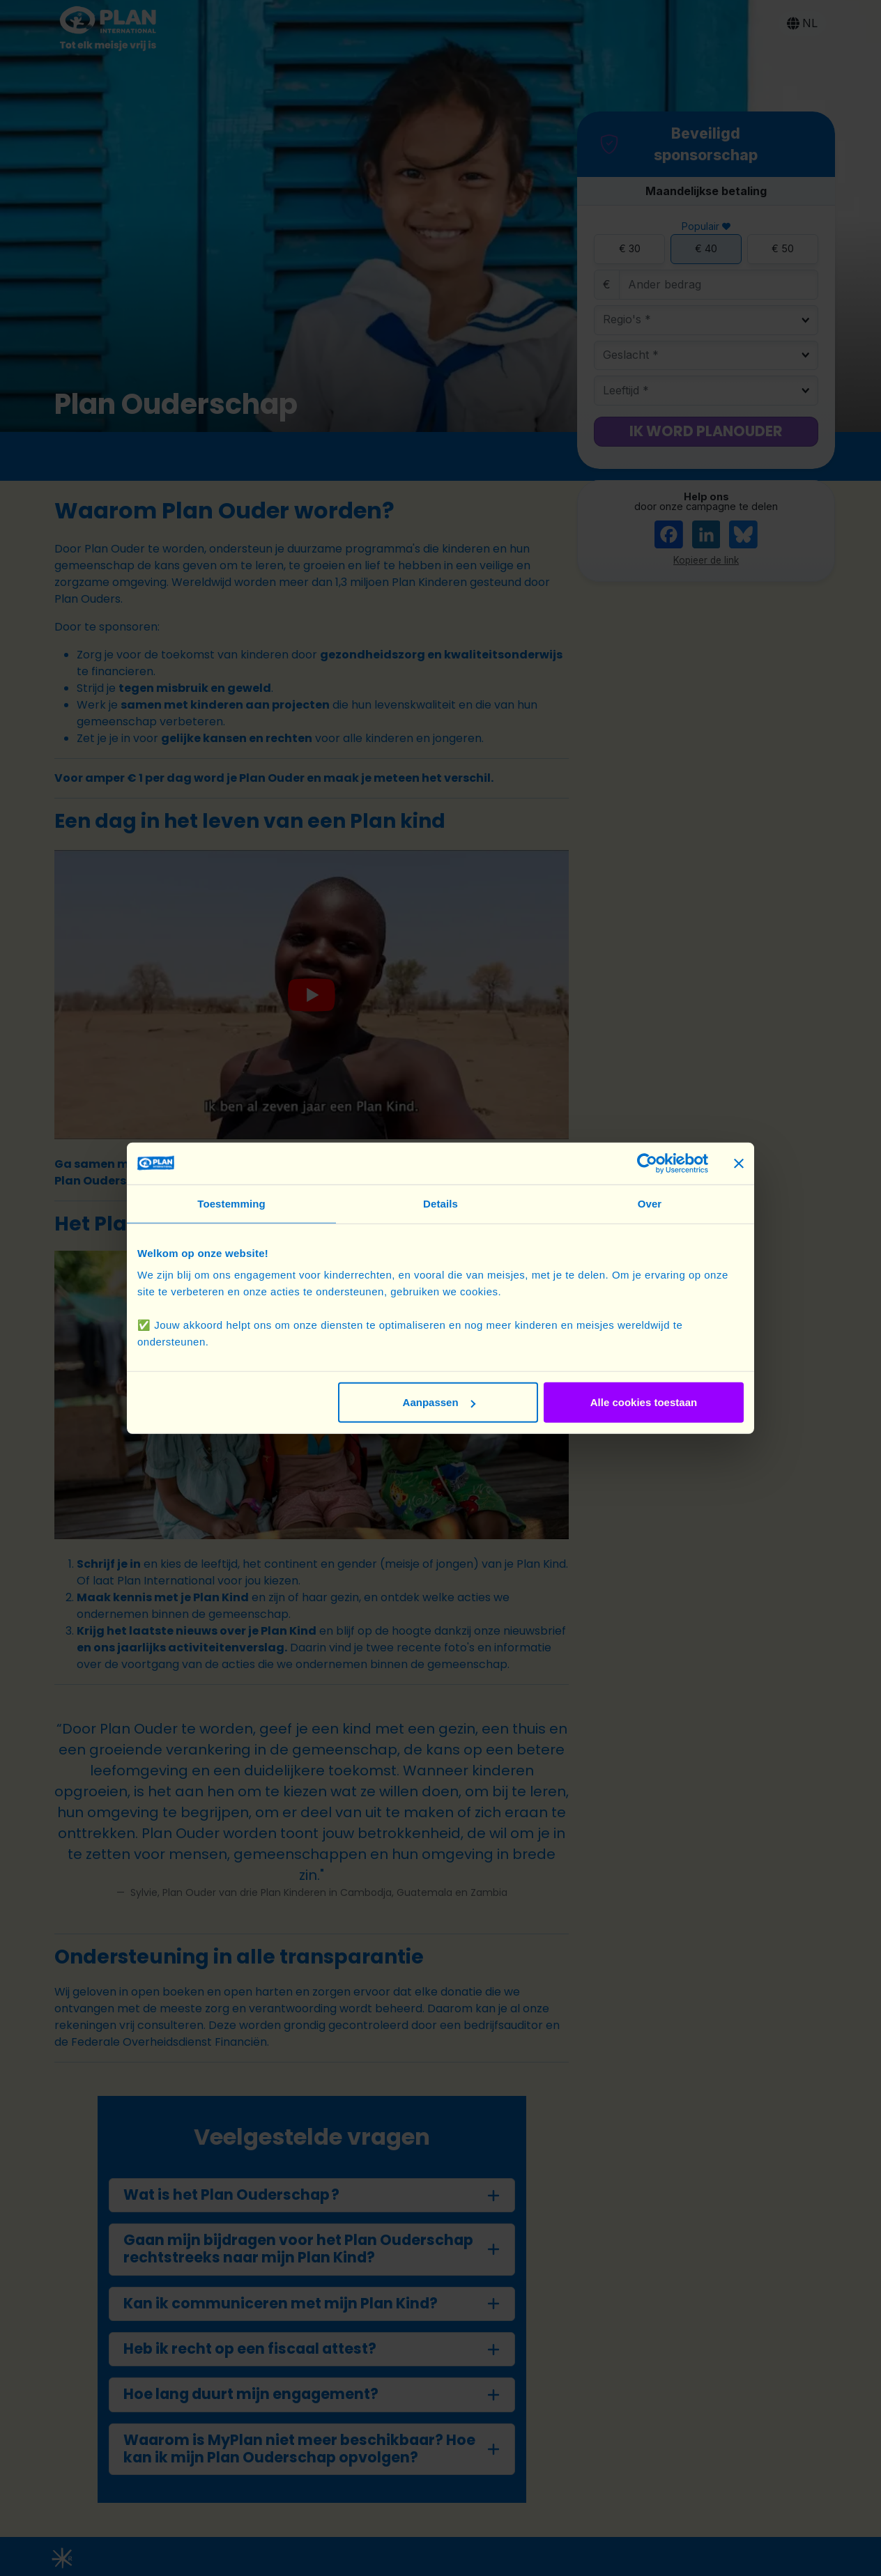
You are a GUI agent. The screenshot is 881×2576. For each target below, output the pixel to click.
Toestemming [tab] (231, 1203)
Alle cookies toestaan (643, 1402)
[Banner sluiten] (739, 1163)
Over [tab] (650, 1203)
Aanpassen (439, 1402)
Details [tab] (440, 1203)
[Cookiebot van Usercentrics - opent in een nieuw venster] (647, 1162)
